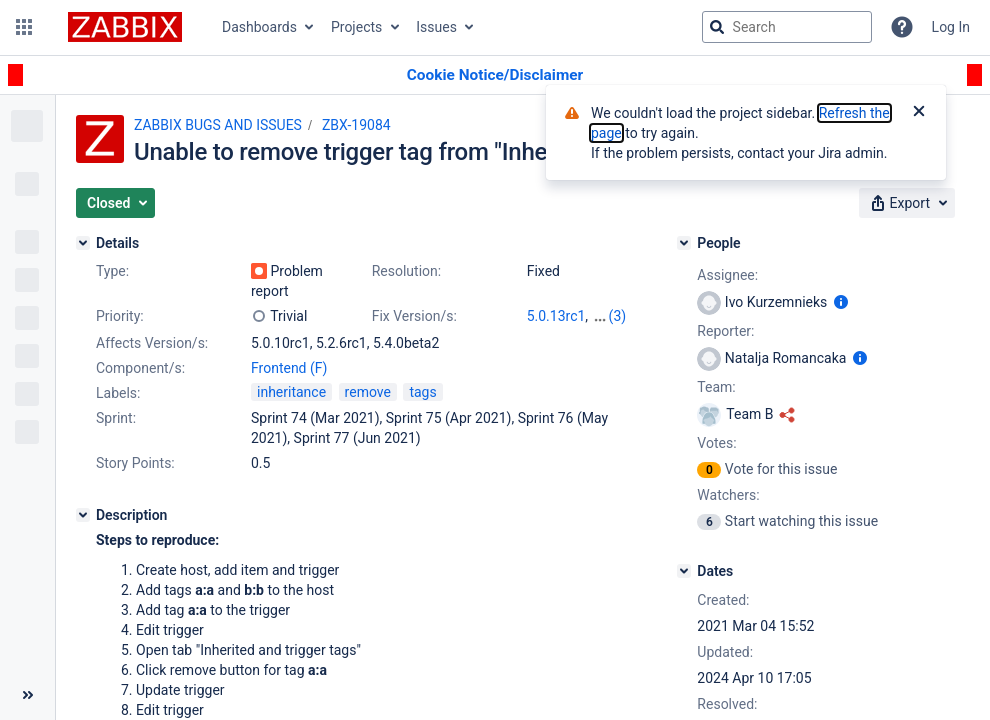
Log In (951, 27)
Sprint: (116, 418)
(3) (618, 316)
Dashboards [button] (259, 27)
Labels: (118, 393)
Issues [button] (436, 27)
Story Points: (135, 463)
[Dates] (684, 571)
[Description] (83, 515)
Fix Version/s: (414, 316)
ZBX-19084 (356, 125)
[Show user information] (841, 302)
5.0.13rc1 (556, 316)
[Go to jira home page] (125, 27)
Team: (716, 387)
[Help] (902, 27)
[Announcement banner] (495, 75)
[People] (684, 243)
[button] (24, 27)
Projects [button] (356, 27)
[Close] (919, 113)
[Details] (83, 243)
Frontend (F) (289, 368)
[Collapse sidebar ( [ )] (27, 695)
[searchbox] (787, 27)
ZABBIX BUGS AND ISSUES (218, 125)
